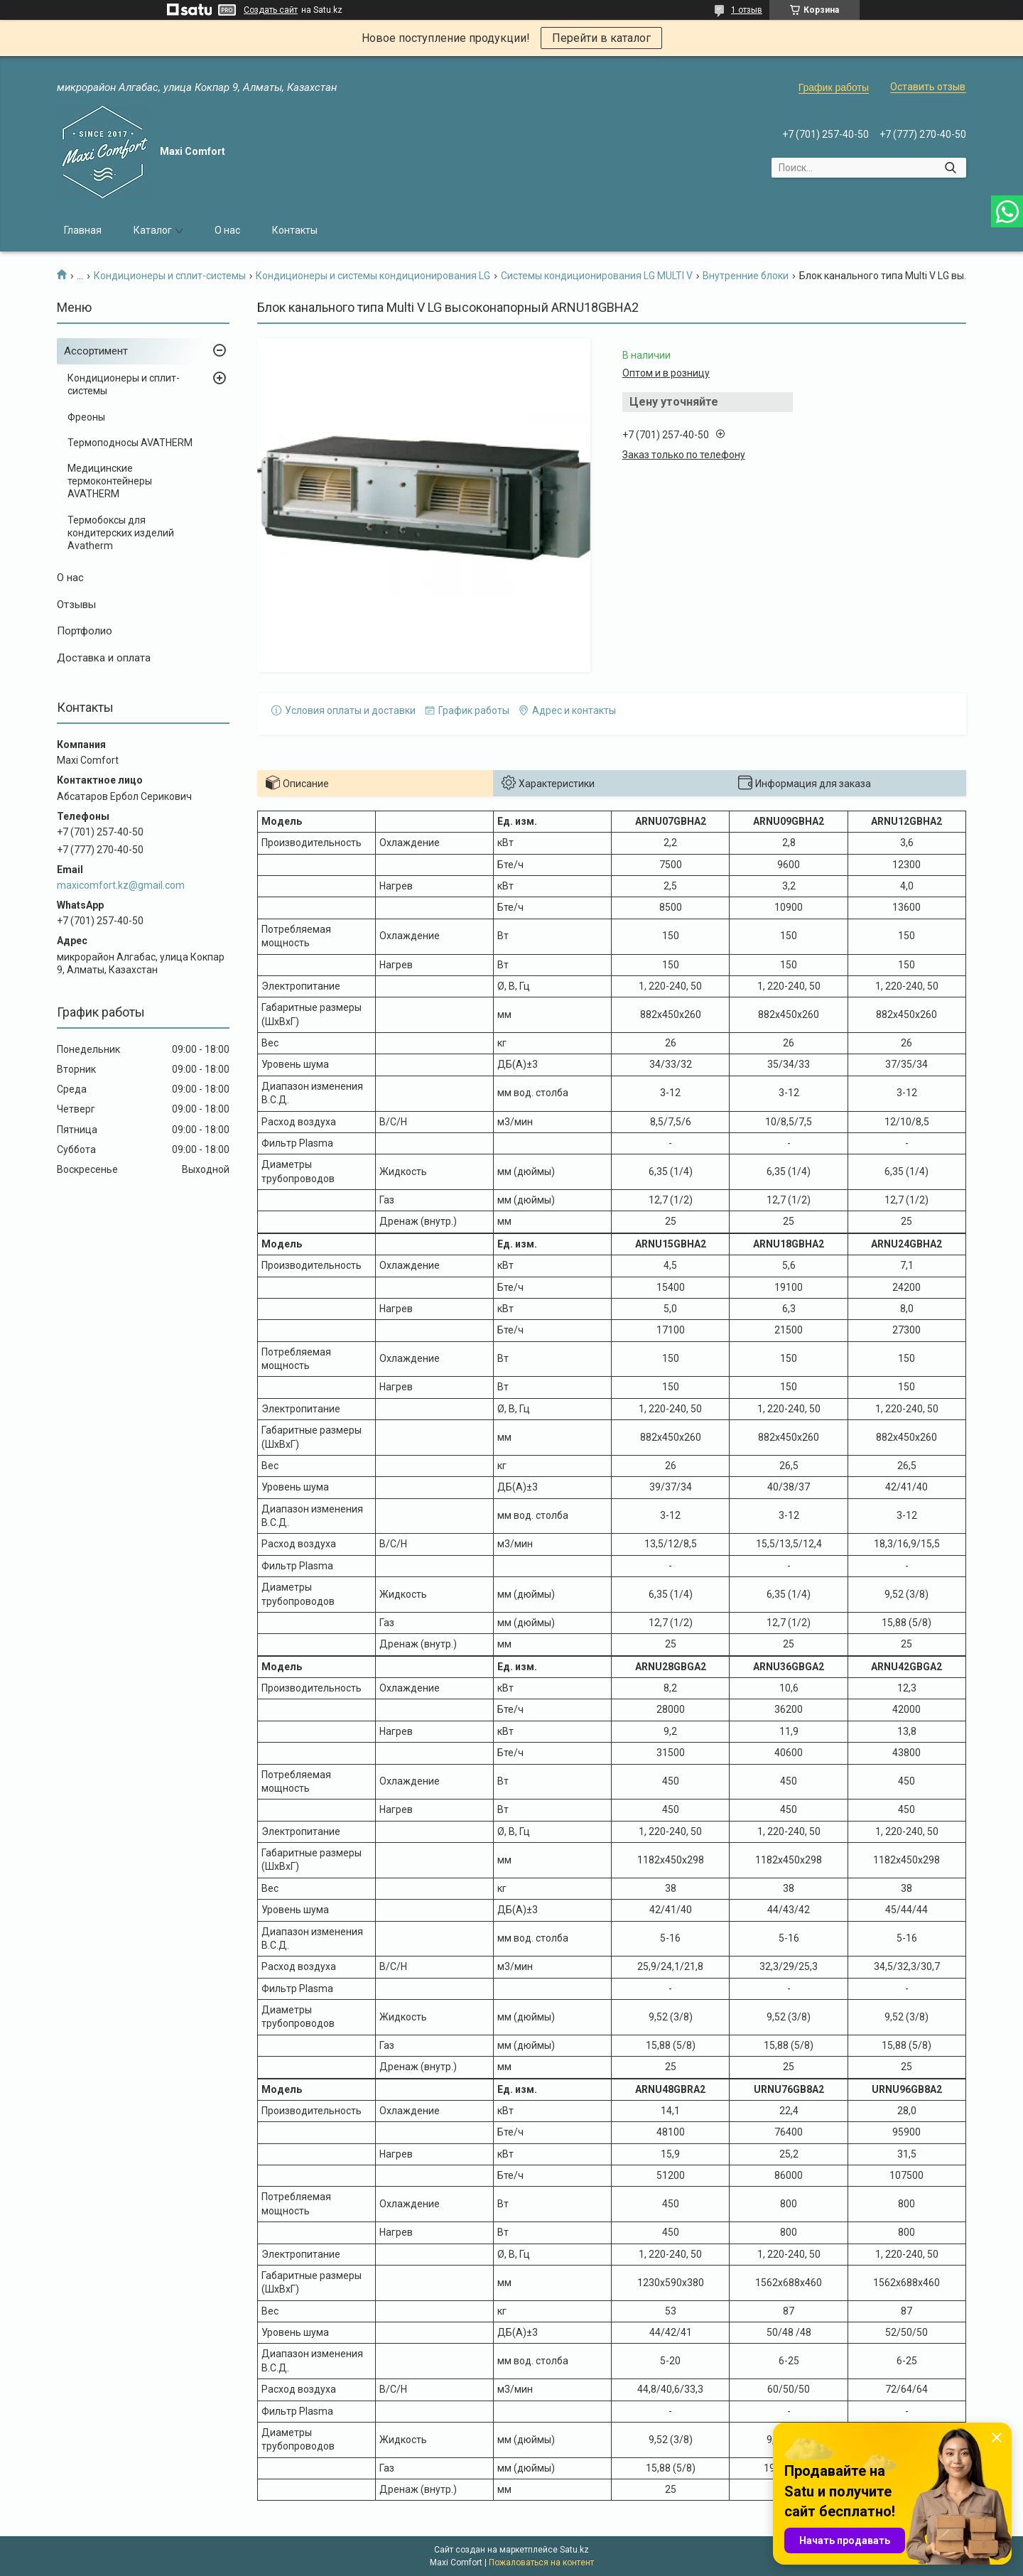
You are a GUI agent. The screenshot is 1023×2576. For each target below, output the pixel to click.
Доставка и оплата (104, 657)
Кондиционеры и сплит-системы (170, 275)
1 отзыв (746, 10)
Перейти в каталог (601, 38)
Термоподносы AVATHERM (130, 442)
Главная (83, 230)
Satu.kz (574, 2550)
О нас (227, 230)
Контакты (295, 230)
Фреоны (86, 417)
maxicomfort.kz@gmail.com (121, 885)
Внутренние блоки (746, 275)
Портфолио (84, 630)
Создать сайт (271, 10)
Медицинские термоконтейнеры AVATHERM (109, 480)
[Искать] (950, 168)
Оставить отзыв (927, 86)
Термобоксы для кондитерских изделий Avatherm (120, 532)
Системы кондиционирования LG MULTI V (597, 275)
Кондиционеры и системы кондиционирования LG (373, 275)
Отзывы (76, 604)
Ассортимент (96, 351)
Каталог (153, 230)
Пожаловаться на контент (541, 2562)
